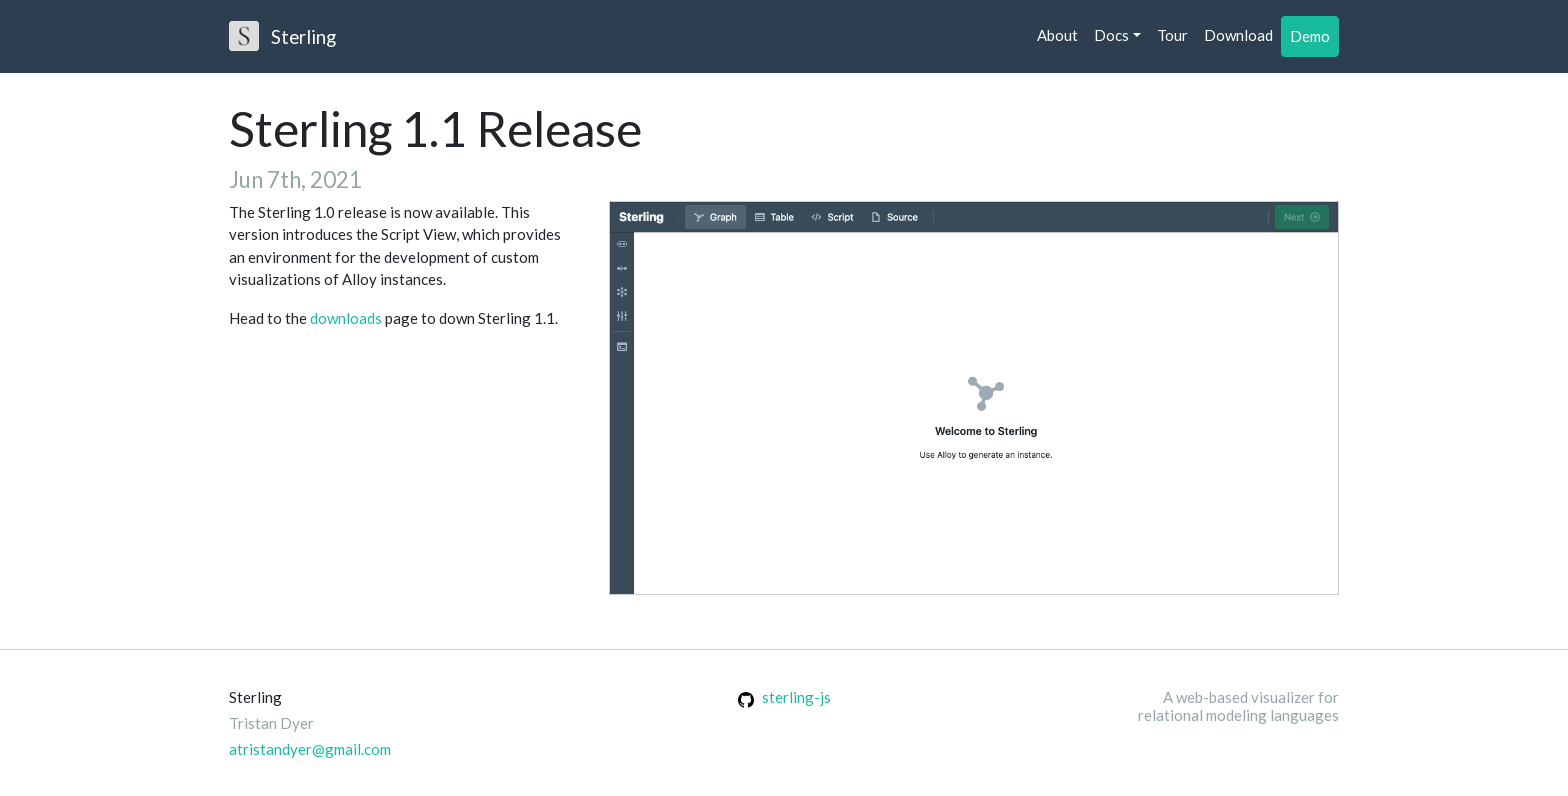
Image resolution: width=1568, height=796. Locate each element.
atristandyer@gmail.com (310, 749)
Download (1238, 35)
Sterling (282, 36)
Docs (1111, 35)
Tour (1172, 35)
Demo (1310, 36)
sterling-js (784, 697)
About (1057, 35)
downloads (346, 318)
